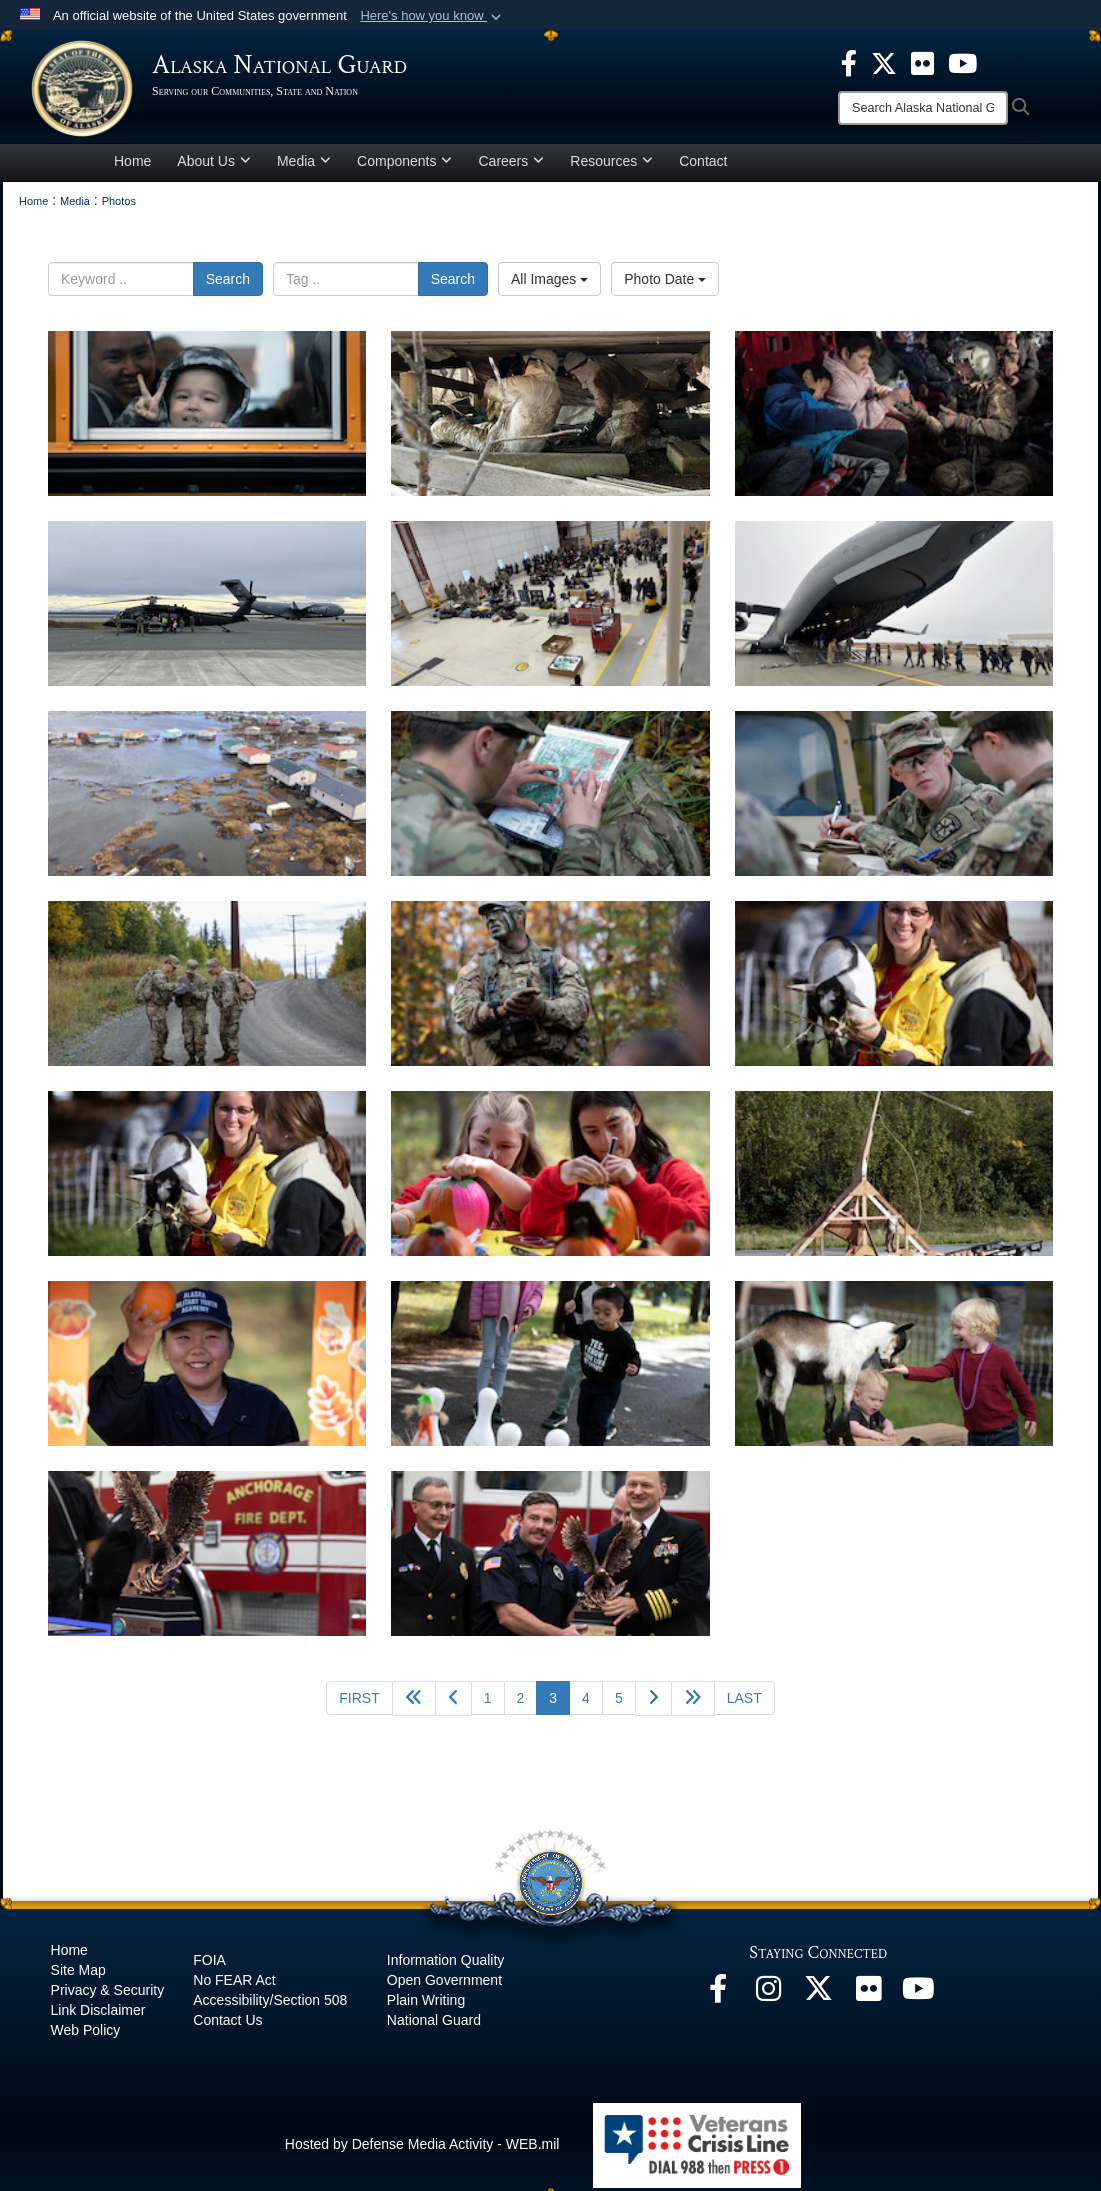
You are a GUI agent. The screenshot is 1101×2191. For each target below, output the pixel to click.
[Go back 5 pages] (414, 1701)
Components (404, 164)
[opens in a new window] (849, 62)
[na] (207, 416)
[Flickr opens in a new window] (868, 1997)
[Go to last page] (744, 1701)
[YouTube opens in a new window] (918, 1997)
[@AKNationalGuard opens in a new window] (818, 1997)
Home (132, 164)
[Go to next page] (653, 1701)
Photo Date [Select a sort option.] (665, 282)
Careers (511, 164)
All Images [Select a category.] (549, 282)
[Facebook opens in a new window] (718, 1997)
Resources (611, 164)
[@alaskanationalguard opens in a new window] (768, 1997)
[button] (432, 16)
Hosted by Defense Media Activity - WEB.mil (422, 2147)
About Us (214, 164)
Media (304, 164)
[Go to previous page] (453, 1701)
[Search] (923, 108)
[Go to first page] (359, 1701)
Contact (703, 164)
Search (228, 282)
